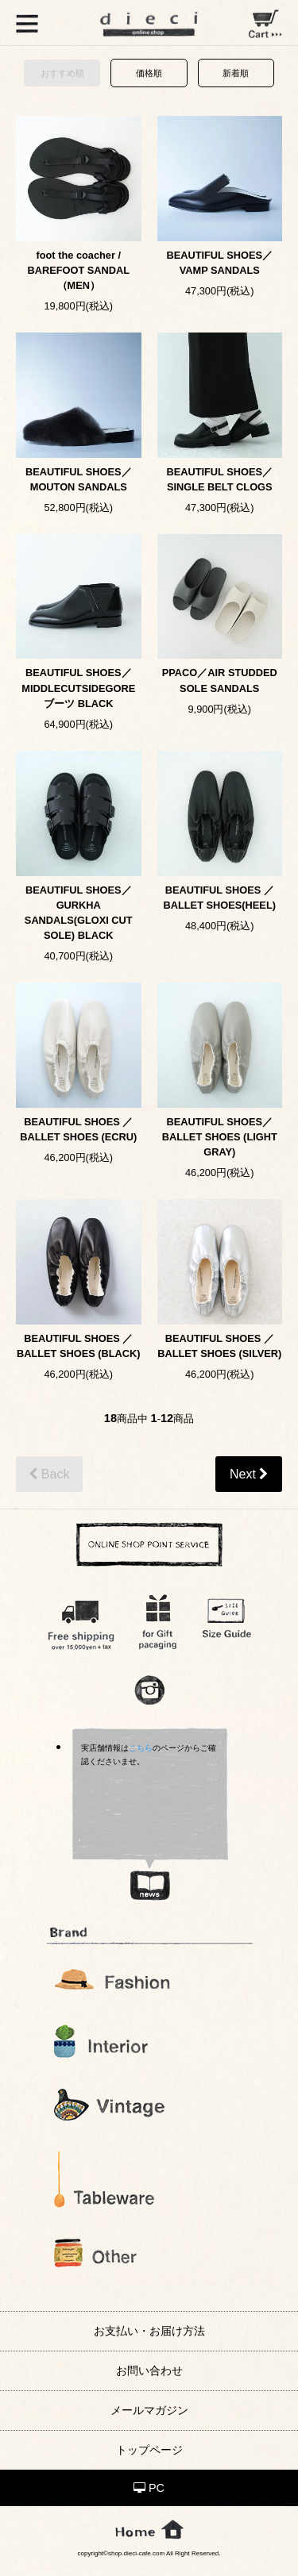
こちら (141, 1748)
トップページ (149, 2449)
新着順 (236, 73)
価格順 (149, 73)
